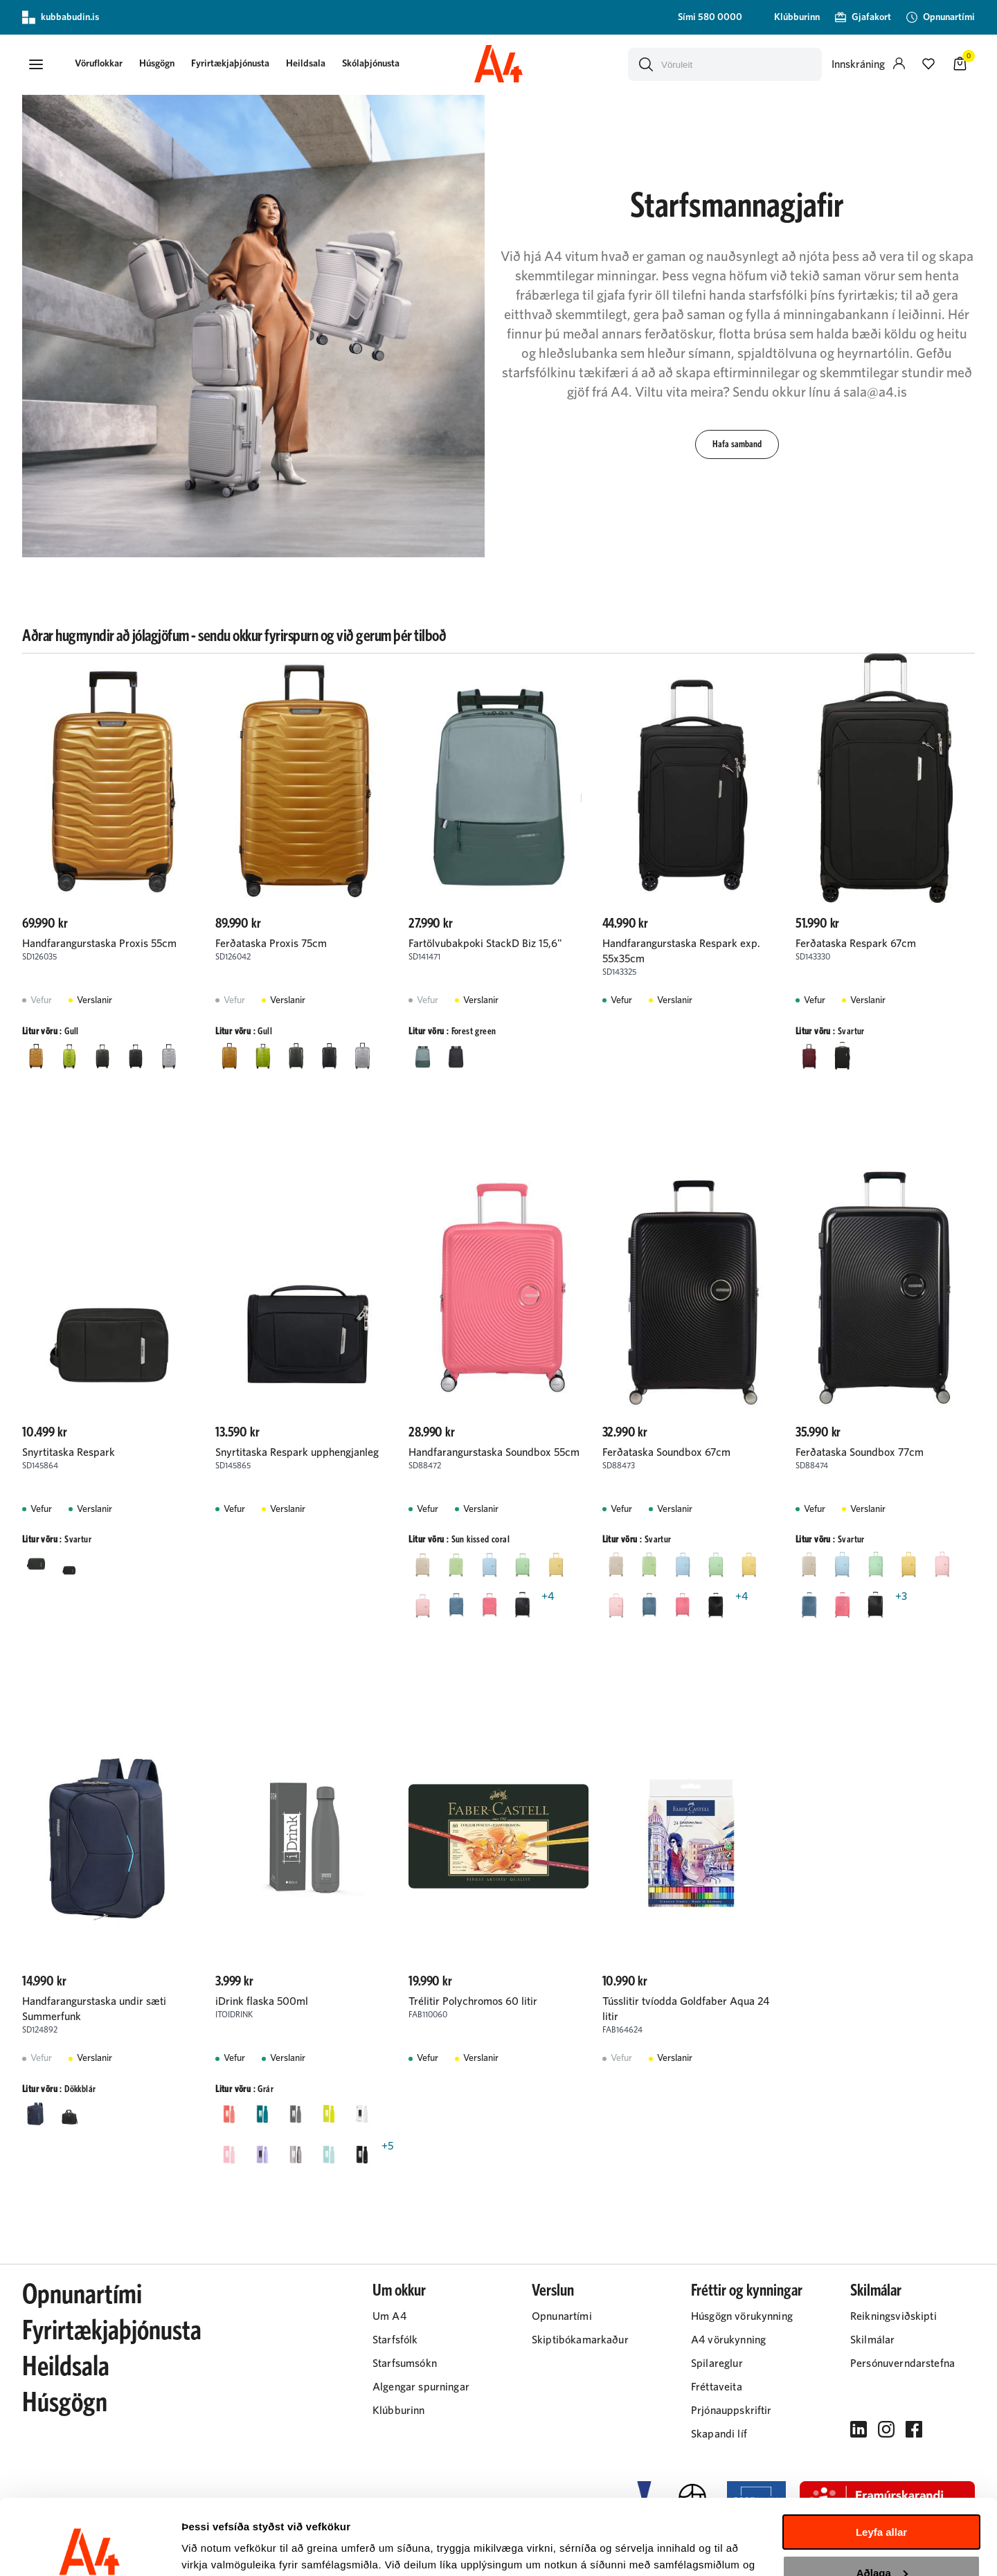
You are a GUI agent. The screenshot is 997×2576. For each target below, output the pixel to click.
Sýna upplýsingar (225, 2549)
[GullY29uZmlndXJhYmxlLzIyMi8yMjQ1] (36, 1056)
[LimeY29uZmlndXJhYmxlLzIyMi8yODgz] (69, 1056)
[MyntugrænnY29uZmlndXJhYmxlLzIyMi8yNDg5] (329, 2154)
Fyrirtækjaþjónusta (230, 64)
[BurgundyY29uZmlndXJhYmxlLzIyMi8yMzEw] (809, 1056)
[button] (36, 64)
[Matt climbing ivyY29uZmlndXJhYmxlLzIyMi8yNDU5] (102, 1056)
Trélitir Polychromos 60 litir (472, 2001)
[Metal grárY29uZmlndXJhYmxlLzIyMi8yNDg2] (295, 2154)
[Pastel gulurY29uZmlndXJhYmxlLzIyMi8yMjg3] (555, 1564)
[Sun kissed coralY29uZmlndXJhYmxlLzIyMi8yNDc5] (489, 1605)
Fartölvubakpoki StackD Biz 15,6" (485, 943)
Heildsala (305, 64)
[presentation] (98, 65)
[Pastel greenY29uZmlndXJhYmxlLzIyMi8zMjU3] (522, 1564)
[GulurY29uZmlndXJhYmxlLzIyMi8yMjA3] (329, 2113)
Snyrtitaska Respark (68, 1452)
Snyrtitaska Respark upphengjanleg (297, 1452)
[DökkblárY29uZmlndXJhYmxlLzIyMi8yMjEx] (36, 2113)
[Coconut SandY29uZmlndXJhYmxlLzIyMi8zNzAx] (422, 1564)
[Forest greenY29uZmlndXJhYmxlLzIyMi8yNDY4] (422, 1056)
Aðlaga (882, 2501)
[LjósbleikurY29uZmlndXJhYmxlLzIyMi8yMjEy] (229, 2154)
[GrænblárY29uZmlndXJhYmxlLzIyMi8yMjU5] (262, 2113)
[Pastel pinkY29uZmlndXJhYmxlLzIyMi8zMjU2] (422, 1605)
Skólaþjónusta (370, 64)
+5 (387, 2146)
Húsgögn (156, 64)
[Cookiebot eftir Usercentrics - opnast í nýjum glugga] (89, 2549)
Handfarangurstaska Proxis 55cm (99, 943)
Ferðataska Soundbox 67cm (666, 1452)
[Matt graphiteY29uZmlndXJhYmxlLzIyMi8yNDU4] (136, 1056)
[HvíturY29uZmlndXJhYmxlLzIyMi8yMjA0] (362, 2113)
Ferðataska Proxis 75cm (271, 943)
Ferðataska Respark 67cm (856, 943)
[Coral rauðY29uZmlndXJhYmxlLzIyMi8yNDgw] (229, 2113)
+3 (901, 1596)
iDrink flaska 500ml (261, 2001)
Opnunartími (82, 2295)
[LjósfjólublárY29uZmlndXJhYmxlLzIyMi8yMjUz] (262, 2154)
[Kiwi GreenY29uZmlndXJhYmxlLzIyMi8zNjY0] (455, 1564)
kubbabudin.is (60, 17)
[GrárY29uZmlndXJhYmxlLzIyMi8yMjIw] (295, 2113)
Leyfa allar (881, 2461)
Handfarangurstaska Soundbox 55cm (494, 1452)
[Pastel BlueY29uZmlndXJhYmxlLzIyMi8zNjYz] (489, 1564)
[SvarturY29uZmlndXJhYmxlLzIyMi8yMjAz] (455, 1056)
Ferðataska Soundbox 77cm (860, 1452)
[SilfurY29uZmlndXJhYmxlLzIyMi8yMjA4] (169, 1056)
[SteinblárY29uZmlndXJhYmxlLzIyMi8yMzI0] (455, 1605)
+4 (547, 1596)
